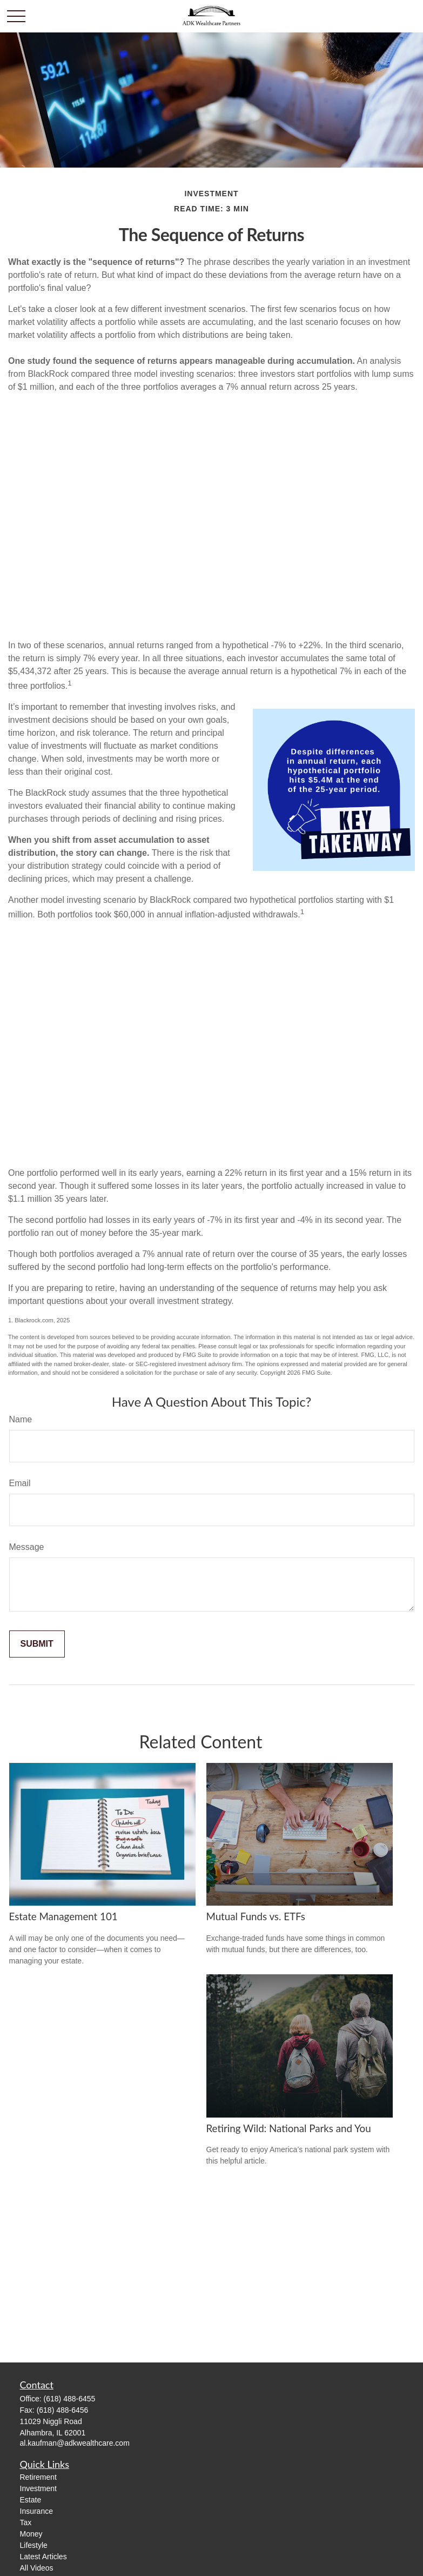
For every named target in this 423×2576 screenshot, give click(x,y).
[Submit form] (37, 1644)
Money (31, 2534)
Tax (26, 2522)
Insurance (36, 2511)
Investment (38, 2488)
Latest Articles (43, 2556)
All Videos (36, 2568)
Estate (31, 2499)
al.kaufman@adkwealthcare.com (75, 2443)
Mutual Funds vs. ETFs (255, 1916)
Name (20, 1419)
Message (26, 1547)
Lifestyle (34, 2545)
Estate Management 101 (63, 1916)
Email (20, 1483)
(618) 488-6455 (70, 2398)
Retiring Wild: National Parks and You (288, 2128)
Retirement (38, 2477)
